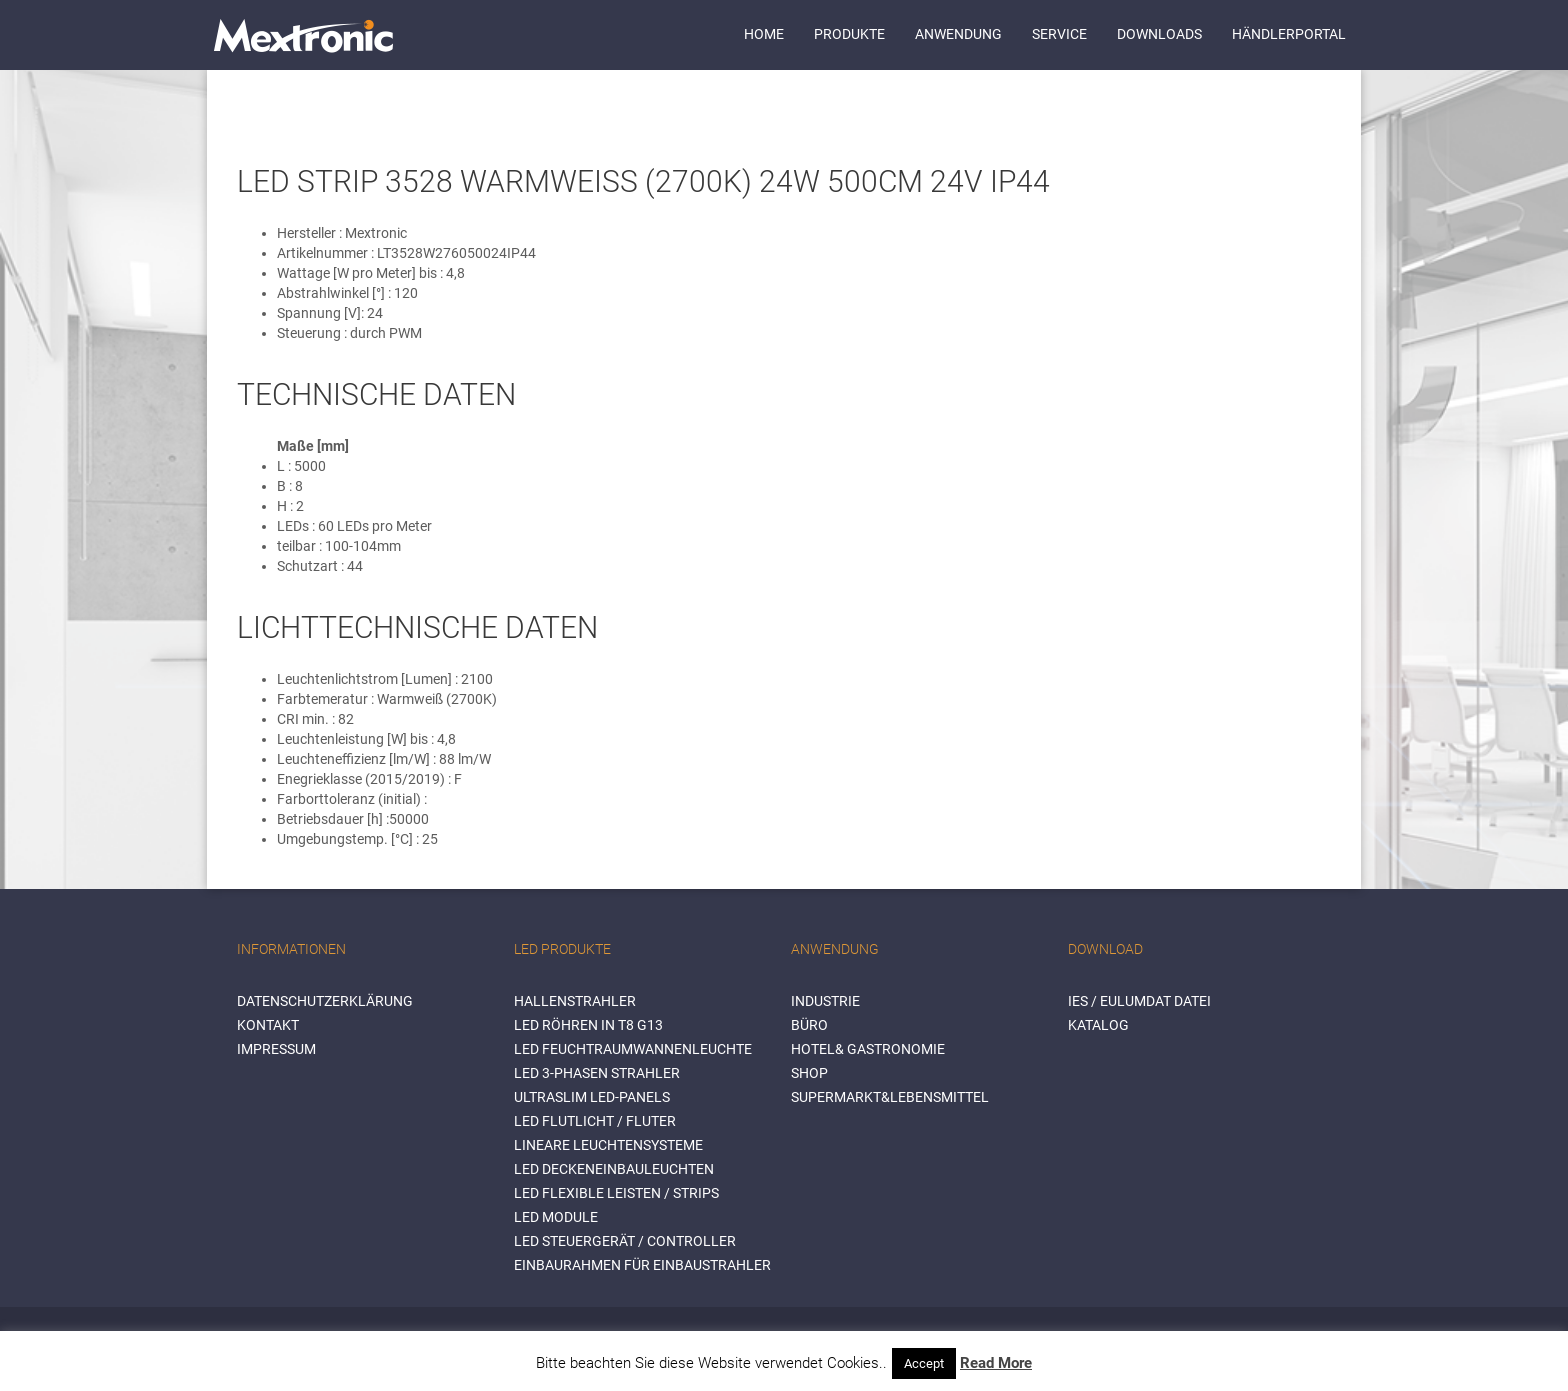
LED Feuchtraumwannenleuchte (633, 1049)
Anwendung (958, 34)
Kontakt (268, 1025)
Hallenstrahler (575, 1001)
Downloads (1159, 34)
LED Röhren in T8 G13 (588, 1025)
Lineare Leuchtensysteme (608, 1145)
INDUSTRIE (825, 1001)
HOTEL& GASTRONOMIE (868, 1049)
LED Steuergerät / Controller (625, 1241)
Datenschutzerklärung (325, 1001)
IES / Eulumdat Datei (1139, 1001)
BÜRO (809, 1025)
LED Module (556, 1217)
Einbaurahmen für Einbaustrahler (642, 1265)
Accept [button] (924, 1363)
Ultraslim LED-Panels (592, 1097)
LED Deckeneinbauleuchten (614, 1169)
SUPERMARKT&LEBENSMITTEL (890, 1097)
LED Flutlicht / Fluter (595, 1121)
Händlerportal (1289, 34)
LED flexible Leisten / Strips (616, 1193)
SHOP (809, 1073)
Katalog (1098, 1025)
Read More (996, 1363)
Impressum (276, 1049)
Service (1059, 34)
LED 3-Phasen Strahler (597, 1073)
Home (764, 34)
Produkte (849, 34)
